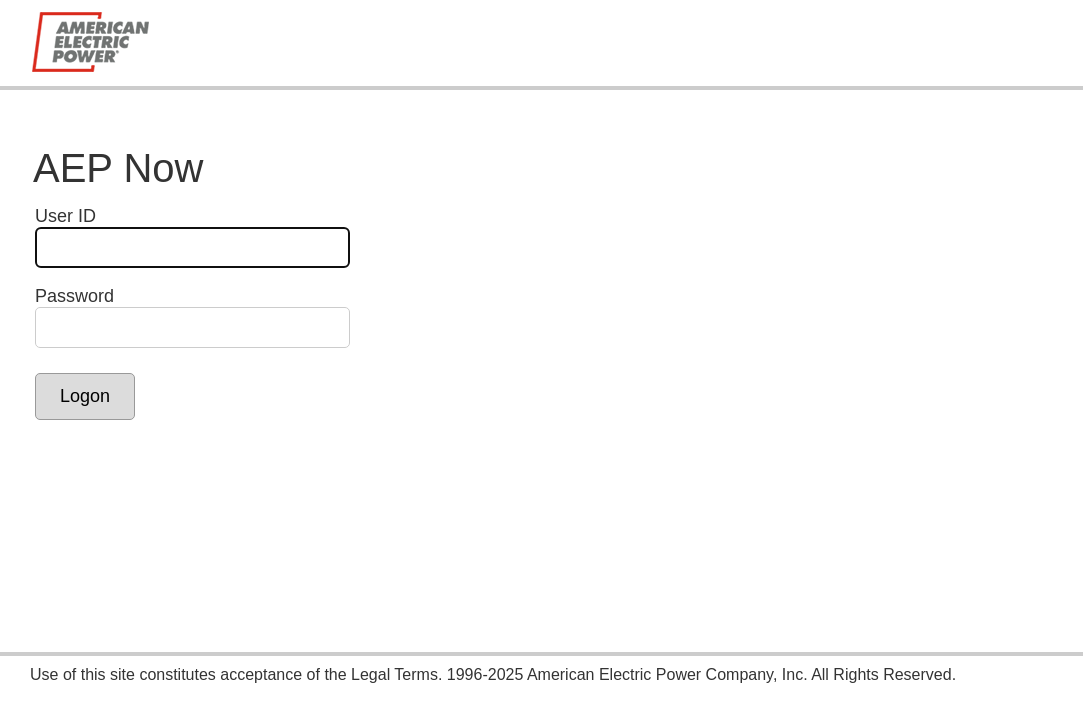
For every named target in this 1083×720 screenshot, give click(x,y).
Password (74, 296)
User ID (65, 216)
